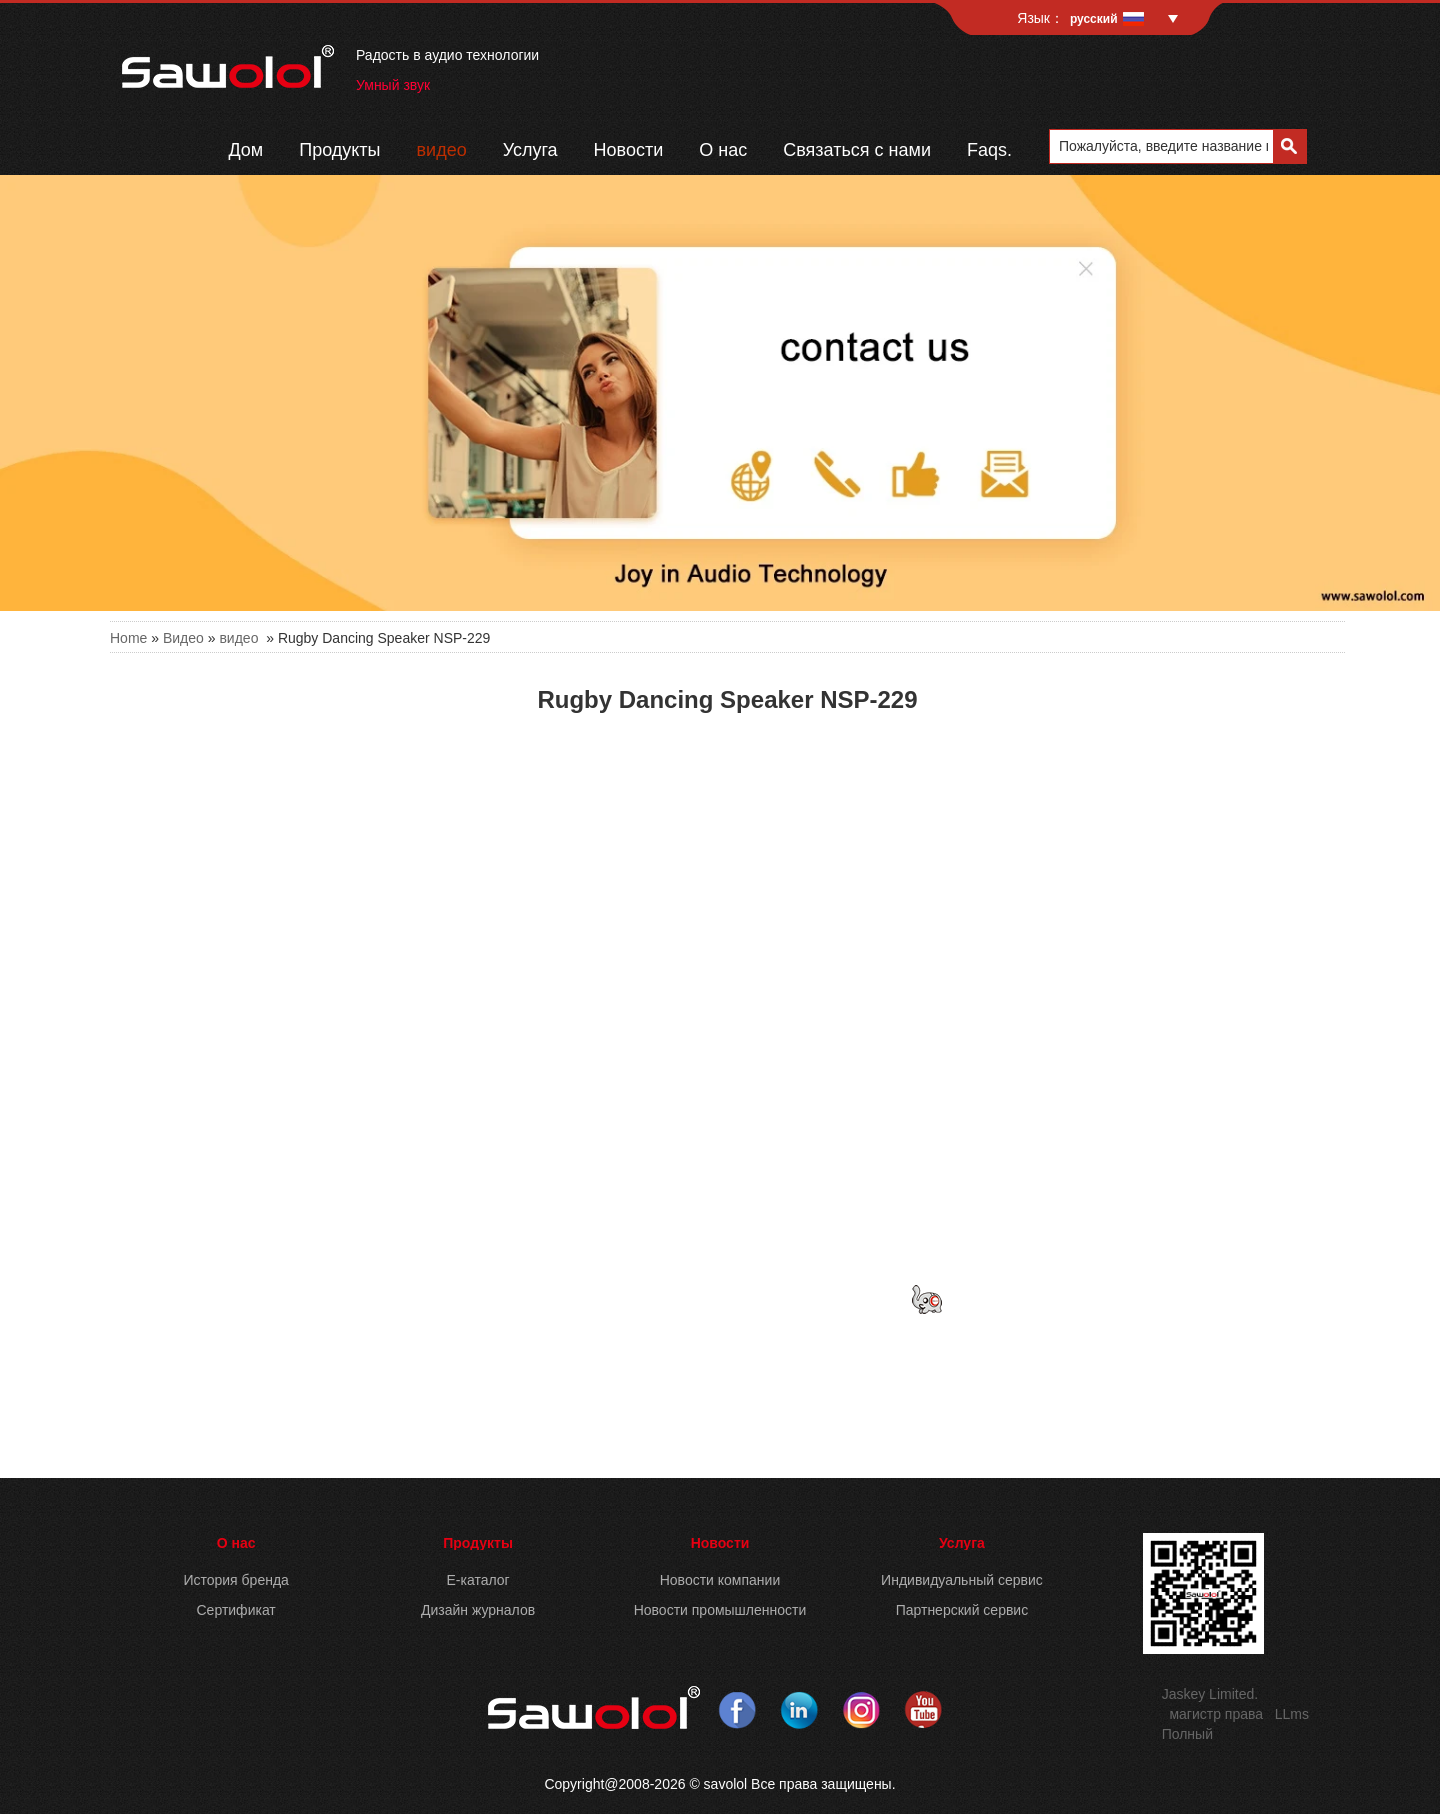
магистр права (1216, 1714)
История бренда (235, 1580)
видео (442, 150)
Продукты (339, 150)
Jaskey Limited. (1210, 1694)
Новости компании (720, 1580)
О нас (723, 150)
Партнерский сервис (962, 1610)
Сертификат (236, 1610)
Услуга (530, 150)
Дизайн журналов (478, 1610)
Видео (183, 638)
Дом (245, 150)
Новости (629, 150)
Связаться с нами (857, 150)
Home (128, 638)
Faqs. (989, 150)
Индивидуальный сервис (962, 1580)
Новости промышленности (720, 1610)
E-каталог (477, 1580)
